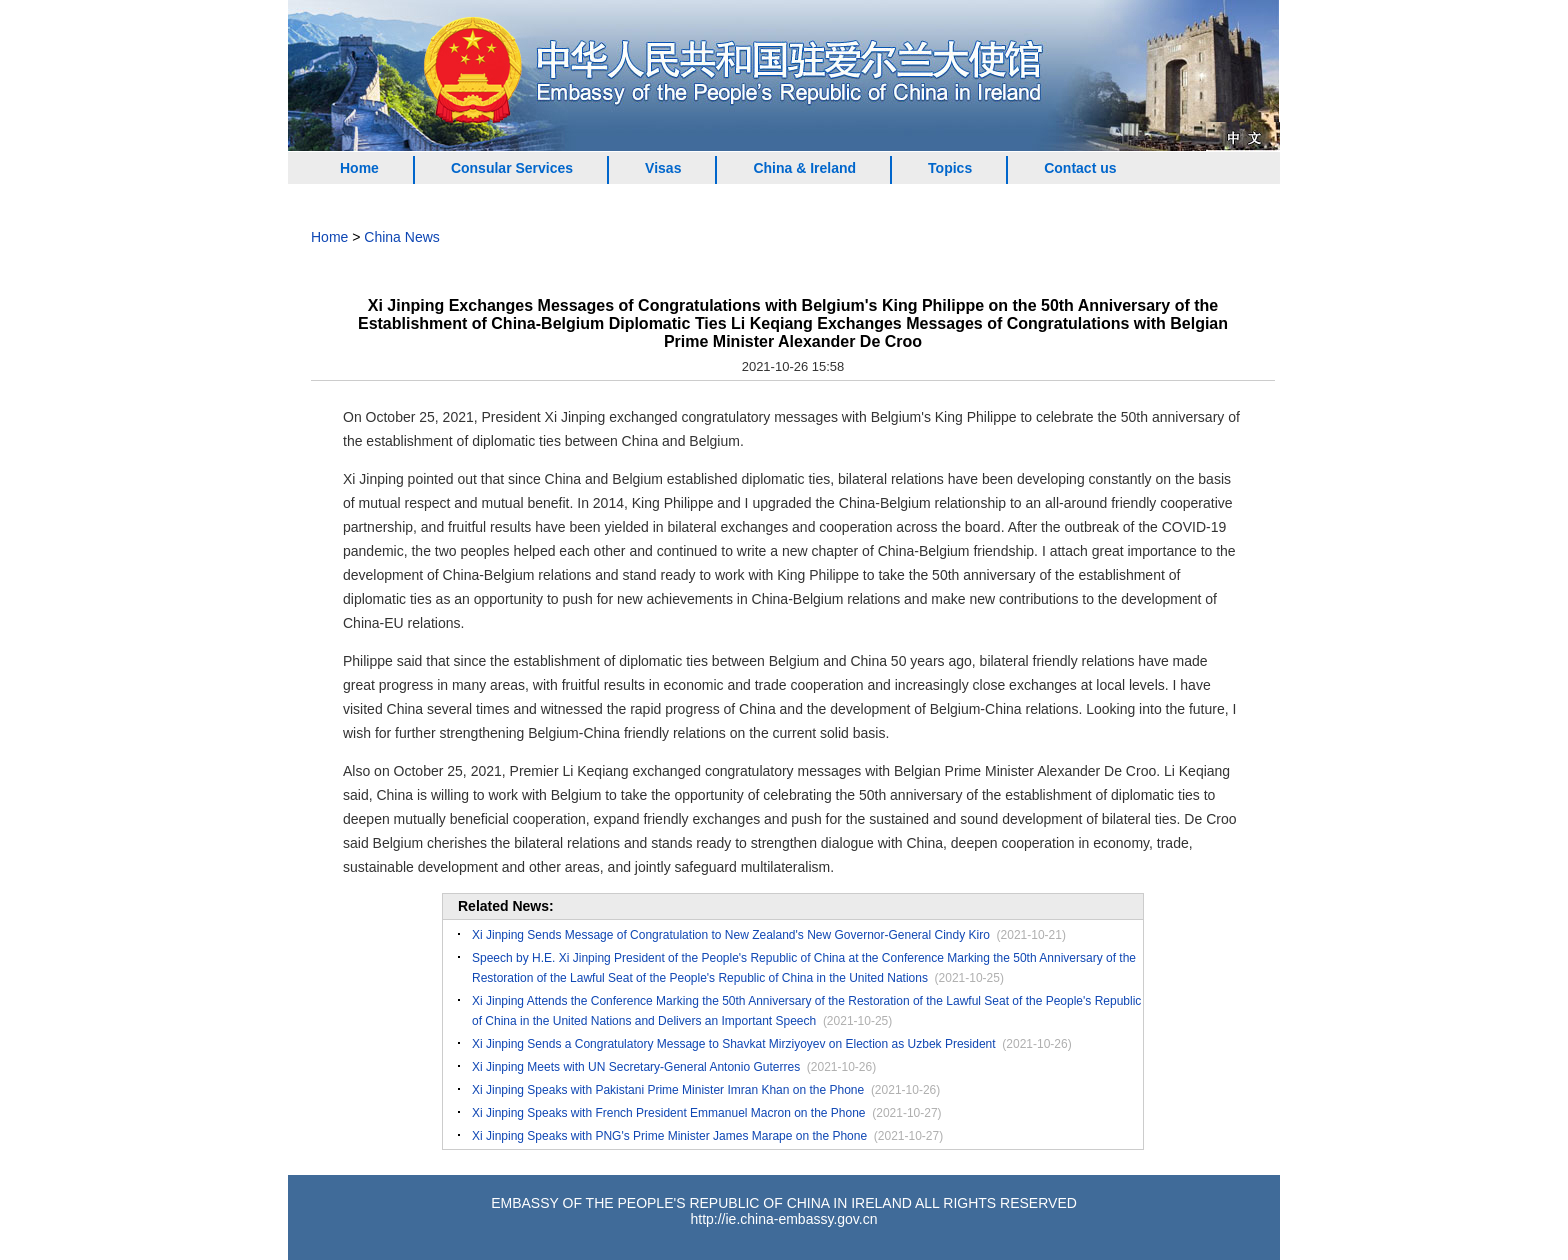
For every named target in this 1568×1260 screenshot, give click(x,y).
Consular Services (512, 168)
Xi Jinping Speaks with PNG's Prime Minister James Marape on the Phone (669, 1136)
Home (359, 168)
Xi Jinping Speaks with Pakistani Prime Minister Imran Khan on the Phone (668, 1090)
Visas (663, 168)
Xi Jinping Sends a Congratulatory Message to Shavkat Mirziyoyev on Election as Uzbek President (734, 1044)
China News (401, 237)
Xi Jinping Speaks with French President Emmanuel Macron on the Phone (669, 1113)
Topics (950, 168)
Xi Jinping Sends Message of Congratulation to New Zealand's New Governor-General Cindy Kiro (731, 935)
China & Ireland (804, 168)
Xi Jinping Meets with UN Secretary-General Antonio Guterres (636, 1067)
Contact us (1080, 168)
